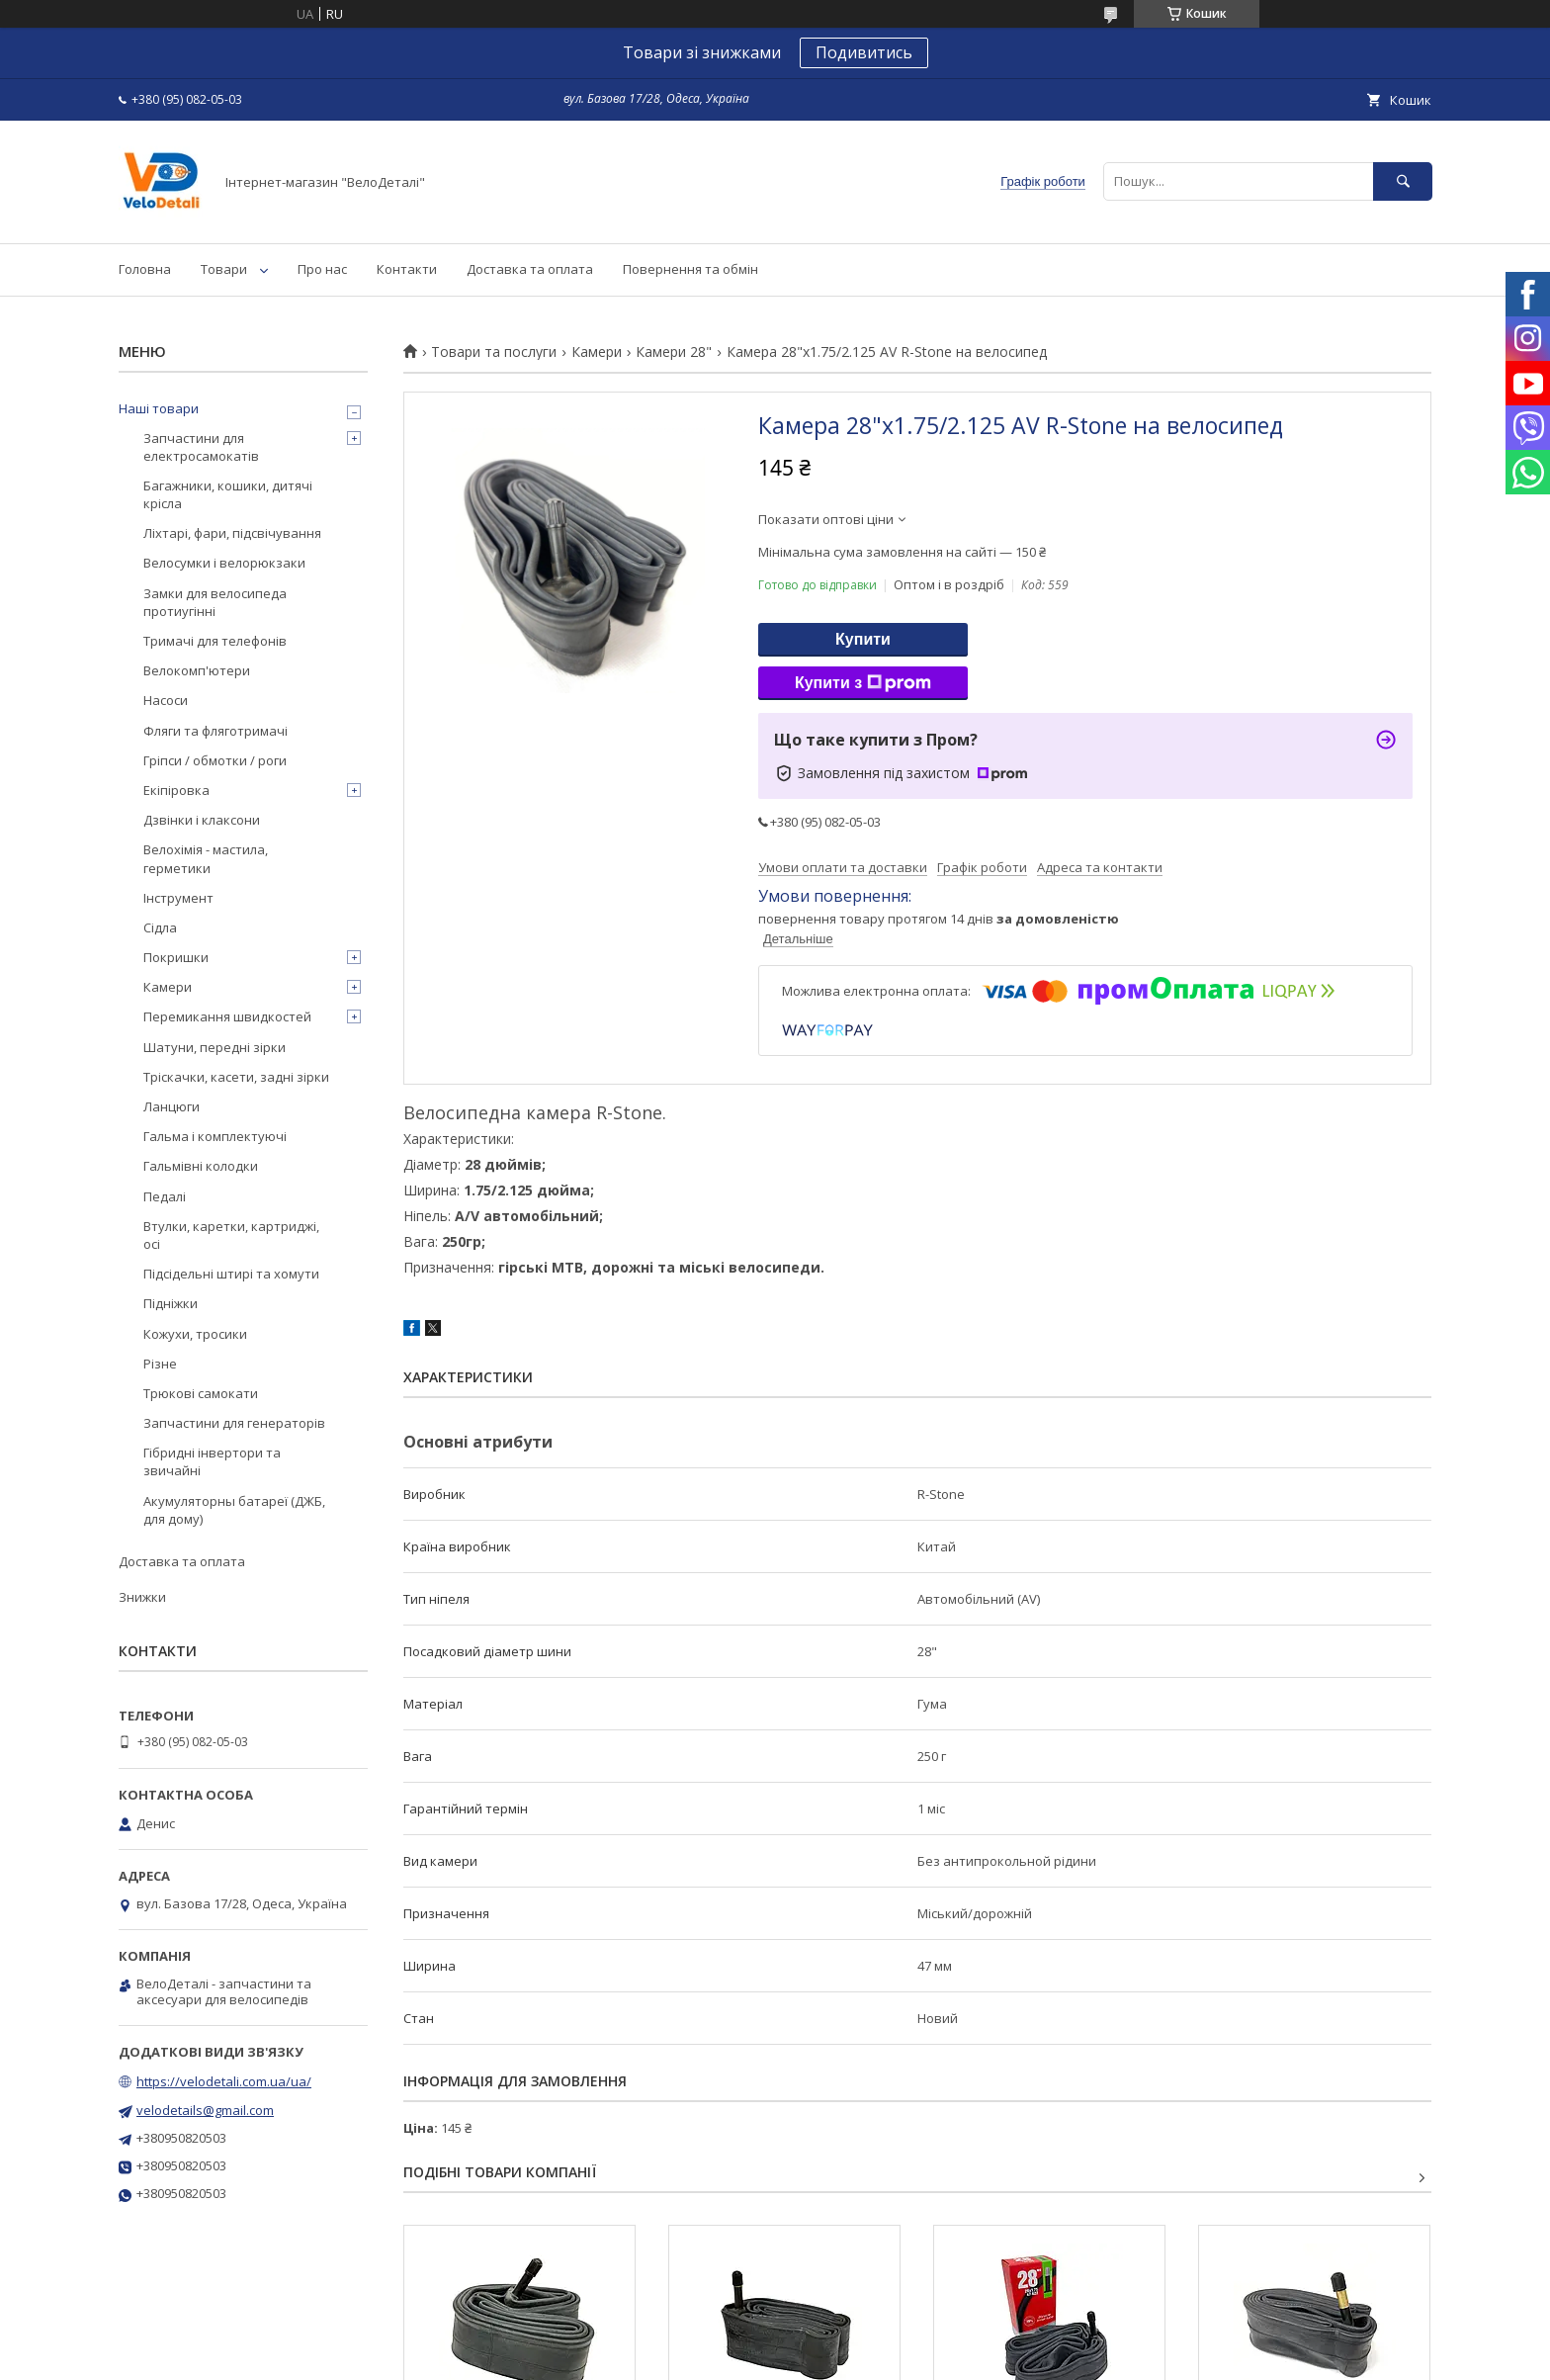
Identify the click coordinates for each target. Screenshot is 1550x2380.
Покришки (176, 957)
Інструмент (178, 898)
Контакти (407, 269)
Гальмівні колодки (200, 1166)
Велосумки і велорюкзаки (224, 563)
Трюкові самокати (200, 1393)
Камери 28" (674, 352)
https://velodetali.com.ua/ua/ (223, 2081)
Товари (224, 269)
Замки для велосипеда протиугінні (215, 602)
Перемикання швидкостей (227, 1016)
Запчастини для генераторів (234, 1423)
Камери (596, 352)
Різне (160, 1363)
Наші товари (159, 408)
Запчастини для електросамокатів (201, 447)
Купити (863, 639)
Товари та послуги (494, 352)
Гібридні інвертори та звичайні (212, 1461)
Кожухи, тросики (195, 1334)
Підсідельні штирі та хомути (231, 1273)
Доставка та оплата (530, 269)
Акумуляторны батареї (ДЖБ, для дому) (234, 1510)
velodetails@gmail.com (205, 2110)
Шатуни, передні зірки (214, 1047)
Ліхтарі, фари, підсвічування (232, 533)
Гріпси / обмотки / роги (215, 760)
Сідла (160, 927)
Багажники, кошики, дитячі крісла (227, 494)
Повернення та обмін (690, 269)
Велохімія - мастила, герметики (205, 858)
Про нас (322, 269)
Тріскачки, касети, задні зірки (236, 1077)
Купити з (863, 683)
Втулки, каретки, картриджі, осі (231, 1235)
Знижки (142, 1597)
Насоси (165, 700)
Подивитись (864, 52)
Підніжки (170, 1303)
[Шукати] (1402, 181)
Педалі (164, 1196)
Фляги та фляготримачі (215, 731)
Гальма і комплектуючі (215, 1136)
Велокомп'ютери (196, 670)
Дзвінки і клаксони (201, 820)
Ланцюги (171, 1106)
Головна (145, 269)
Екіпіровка (176, 790)
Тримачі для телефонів (215, 641)
